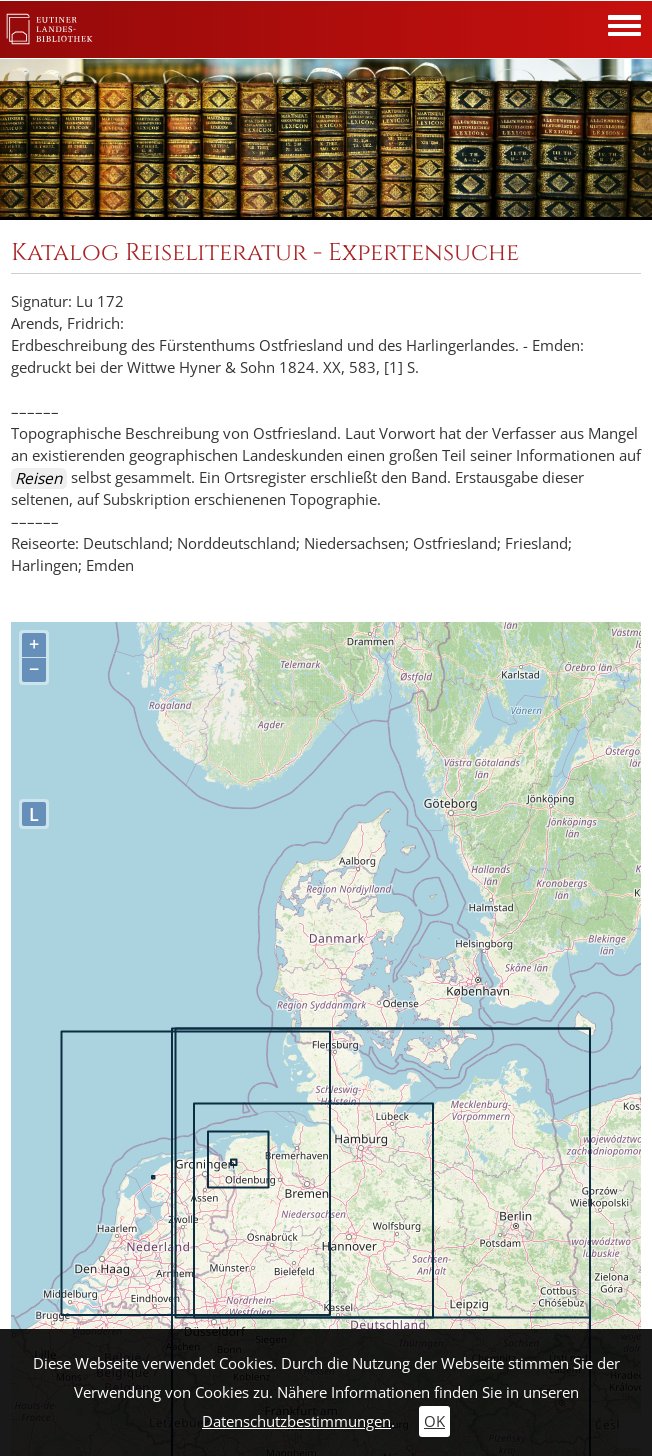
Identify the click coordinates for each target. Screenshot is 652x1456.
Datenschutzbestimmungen (296, 1421)
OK (434, 1421)
